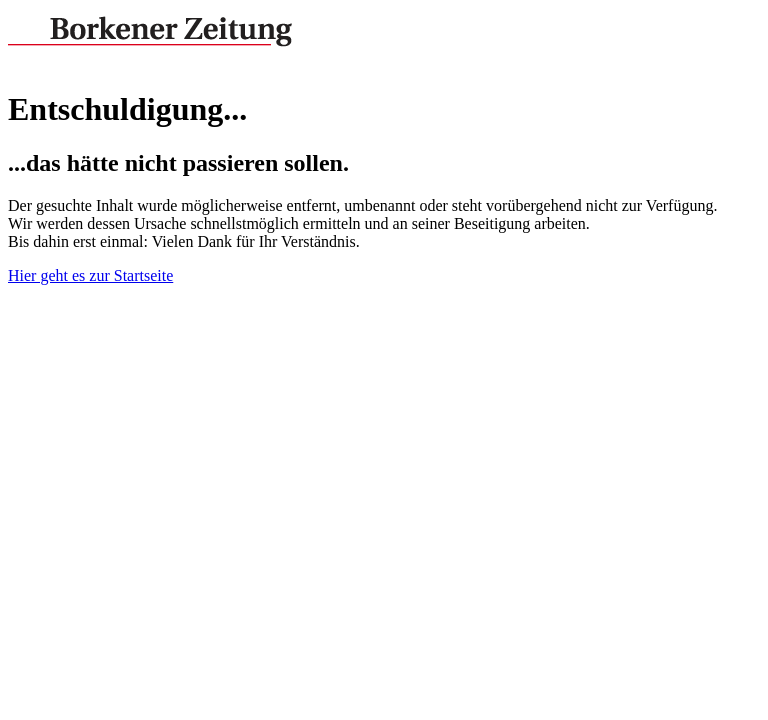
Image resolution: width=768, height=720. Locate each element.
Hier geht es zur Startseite (90, 275)
